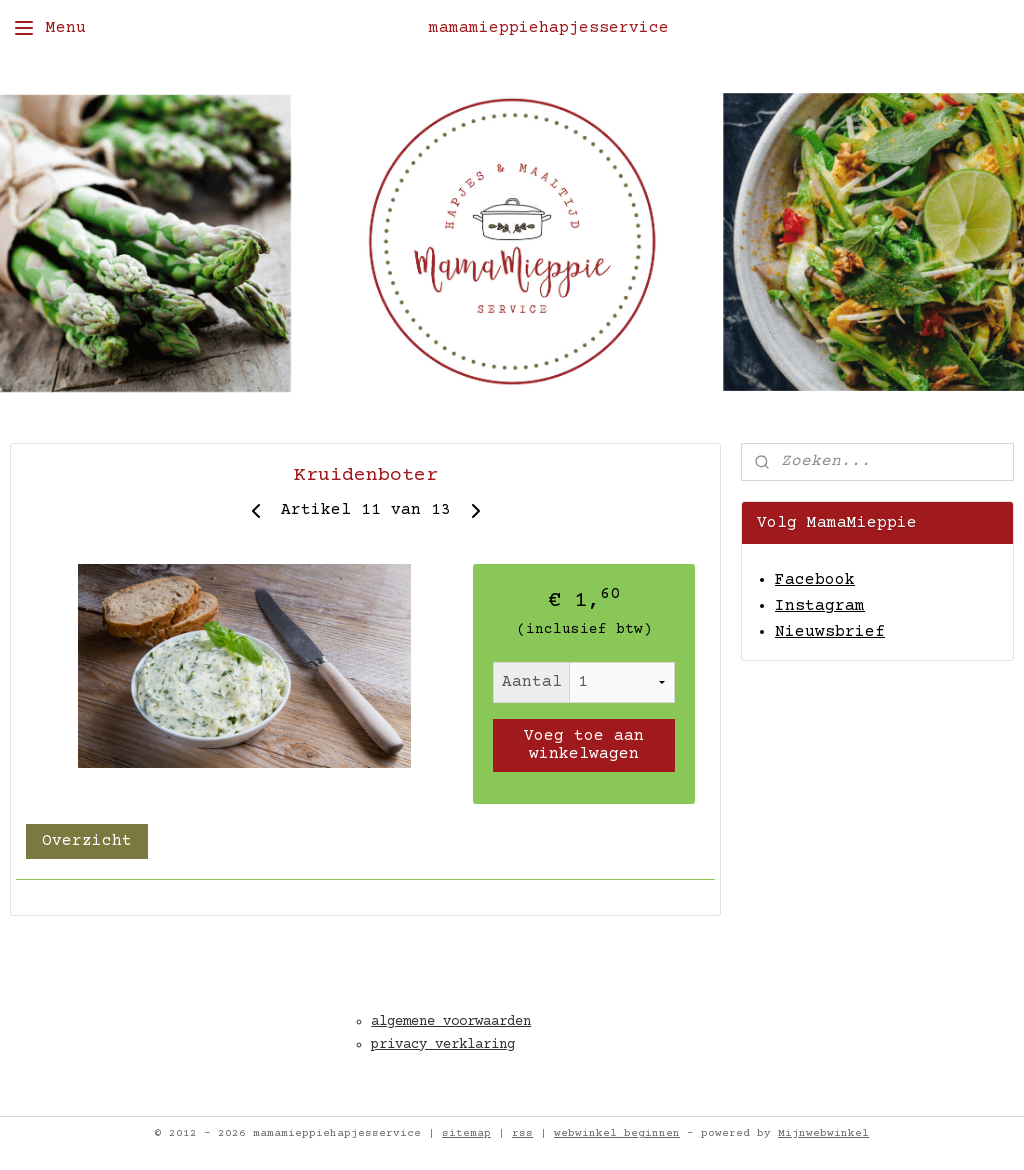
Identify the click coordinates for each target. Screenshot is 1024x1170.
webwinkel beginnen (617, 1133)
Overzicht (87, 841)
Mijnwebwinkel (823, 1133)
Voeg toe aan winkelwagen (584, 745)
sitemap (466, 1133)
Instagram (820, 606)
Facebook (815, 580)
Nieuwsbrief (830, 632)
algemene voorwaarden (451, 1022)
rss (522, 1133)
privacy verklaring (443, 1045)
